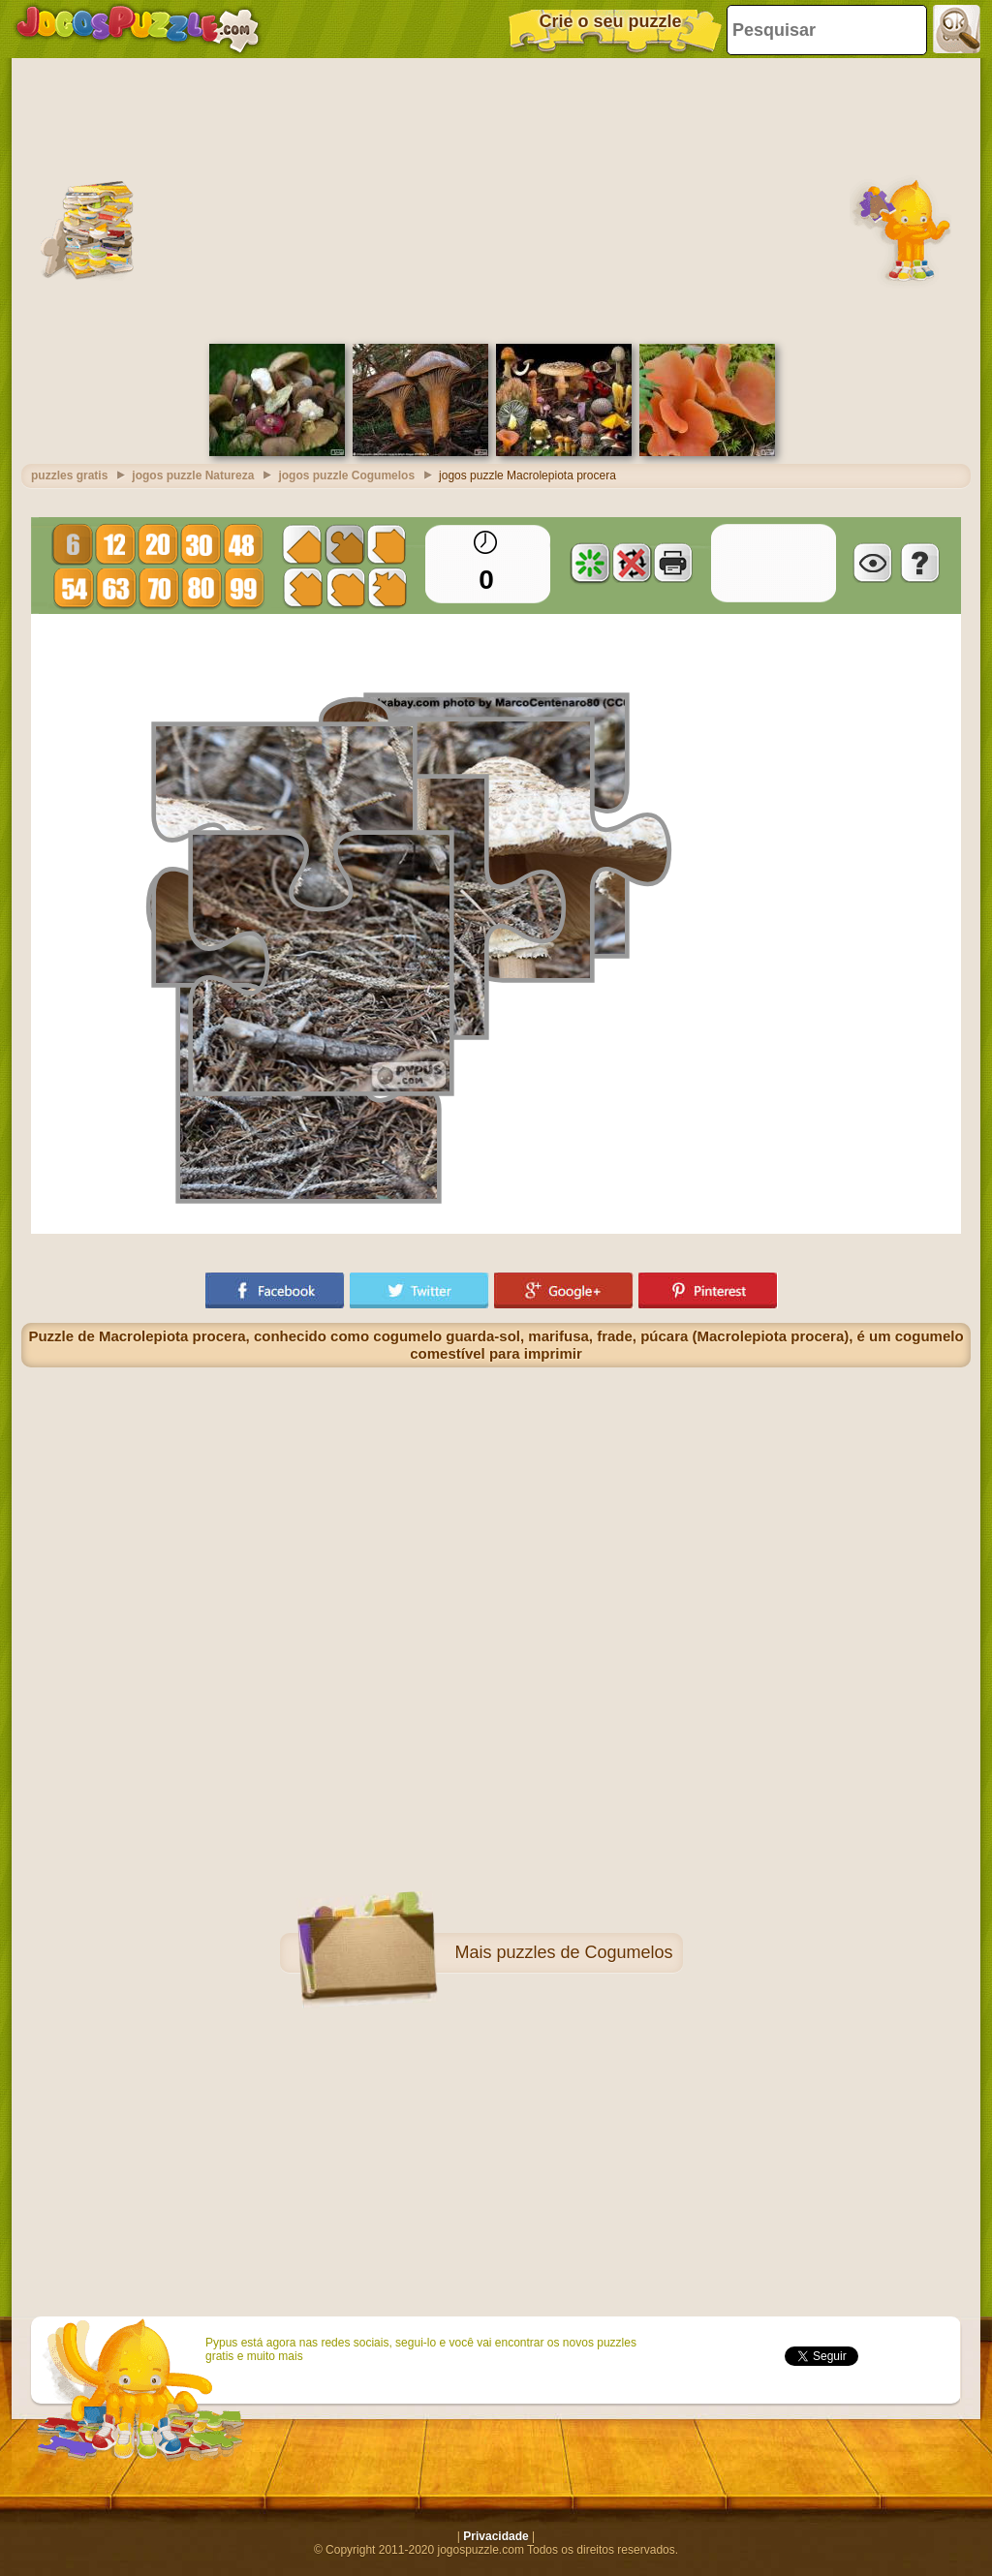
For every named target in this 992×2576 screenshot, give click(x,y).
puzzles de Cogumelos (584, 1952)
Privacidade (495, 2536)
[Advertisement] (496, 198)
